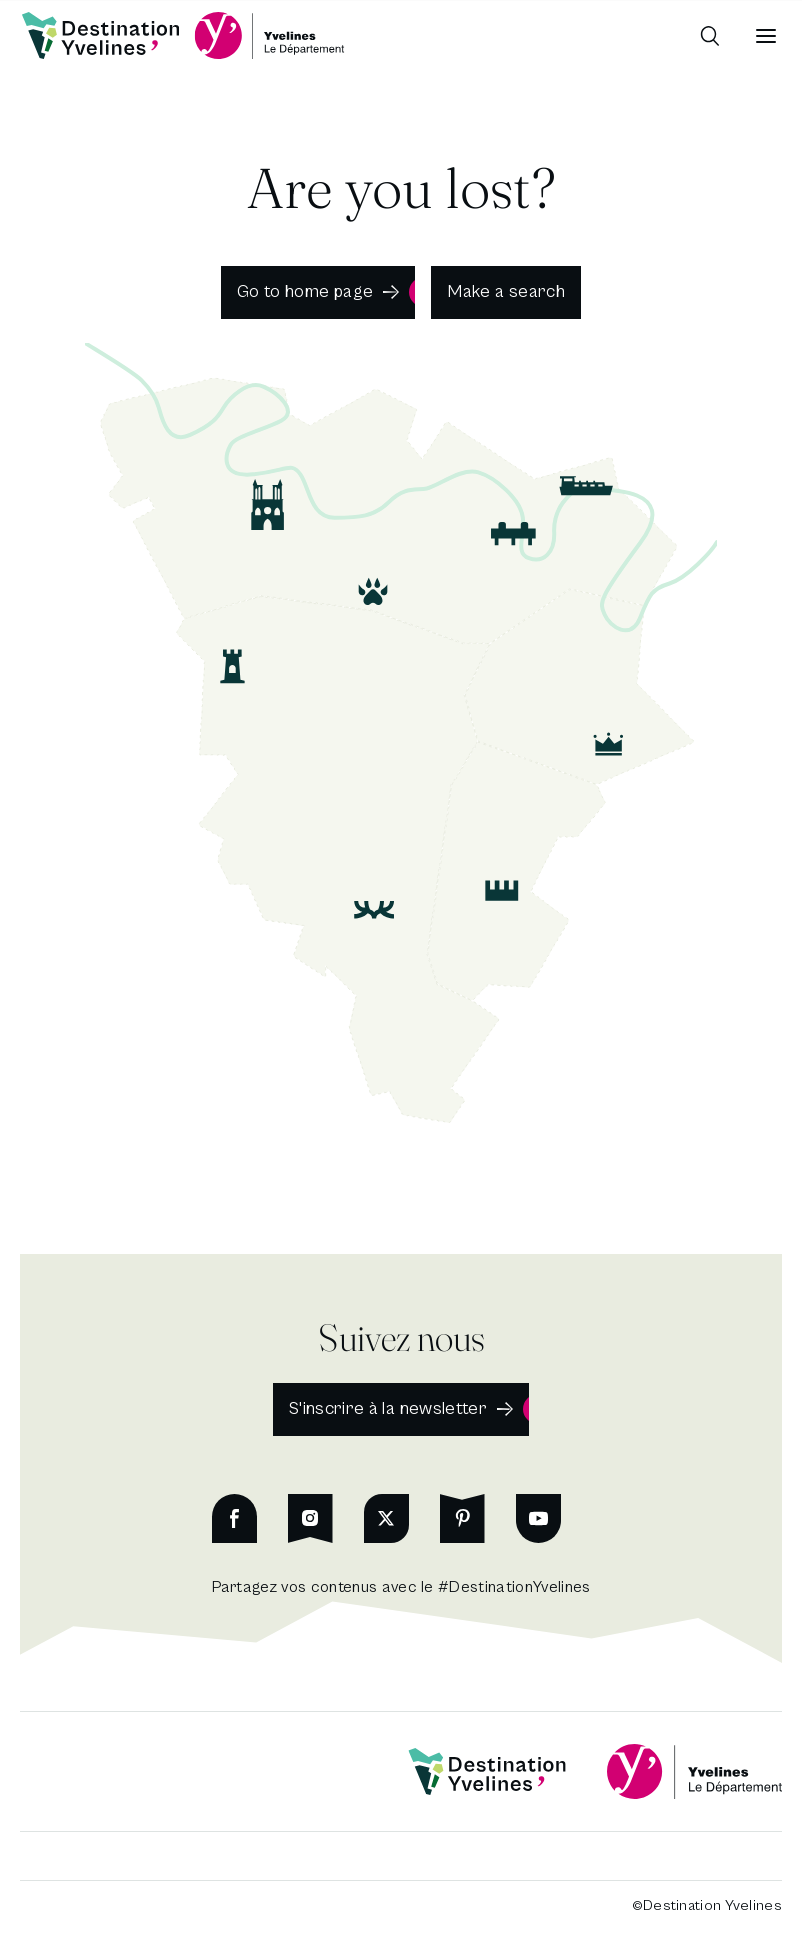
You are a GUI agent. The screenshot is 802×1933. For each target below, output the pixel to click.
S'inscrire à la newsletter (388, 1408)
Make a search (506, 291)
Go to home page (305, 291)
